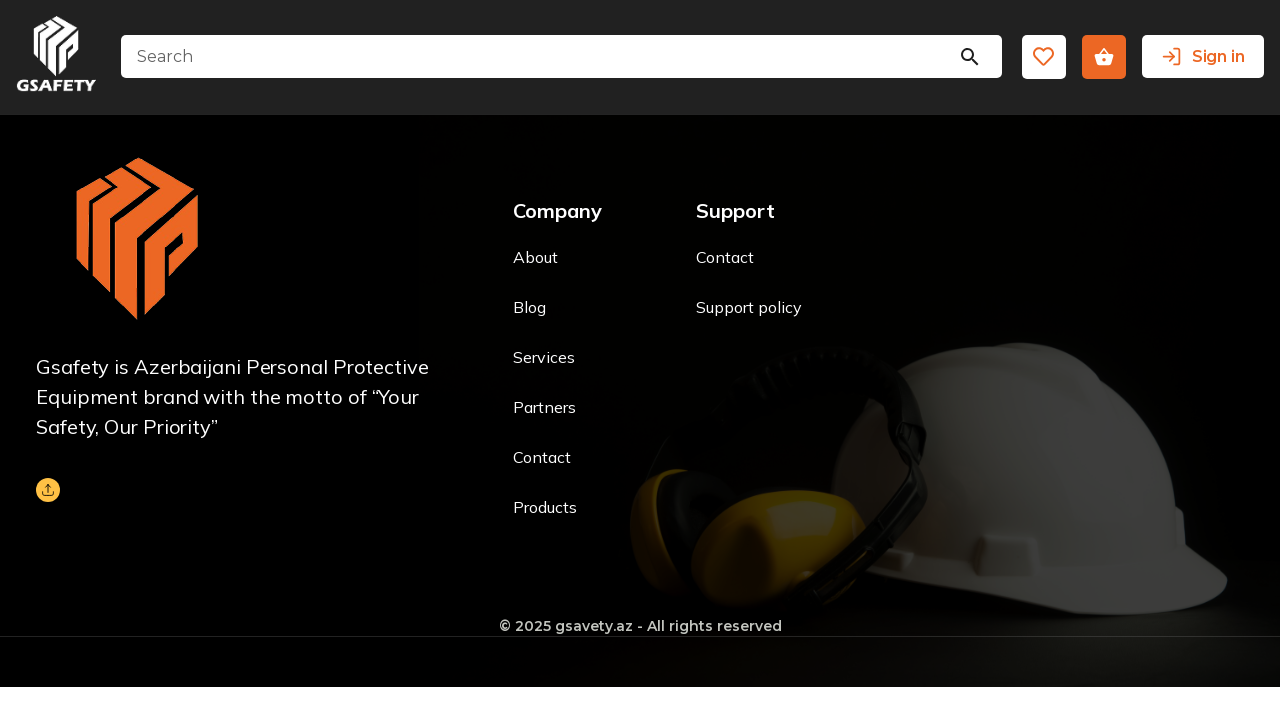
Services (544, 357)
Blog (529, 307)
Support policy (749, 307)
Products (545, 507)
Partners (544, 407)
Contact (542, 457)
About (535, 257)
